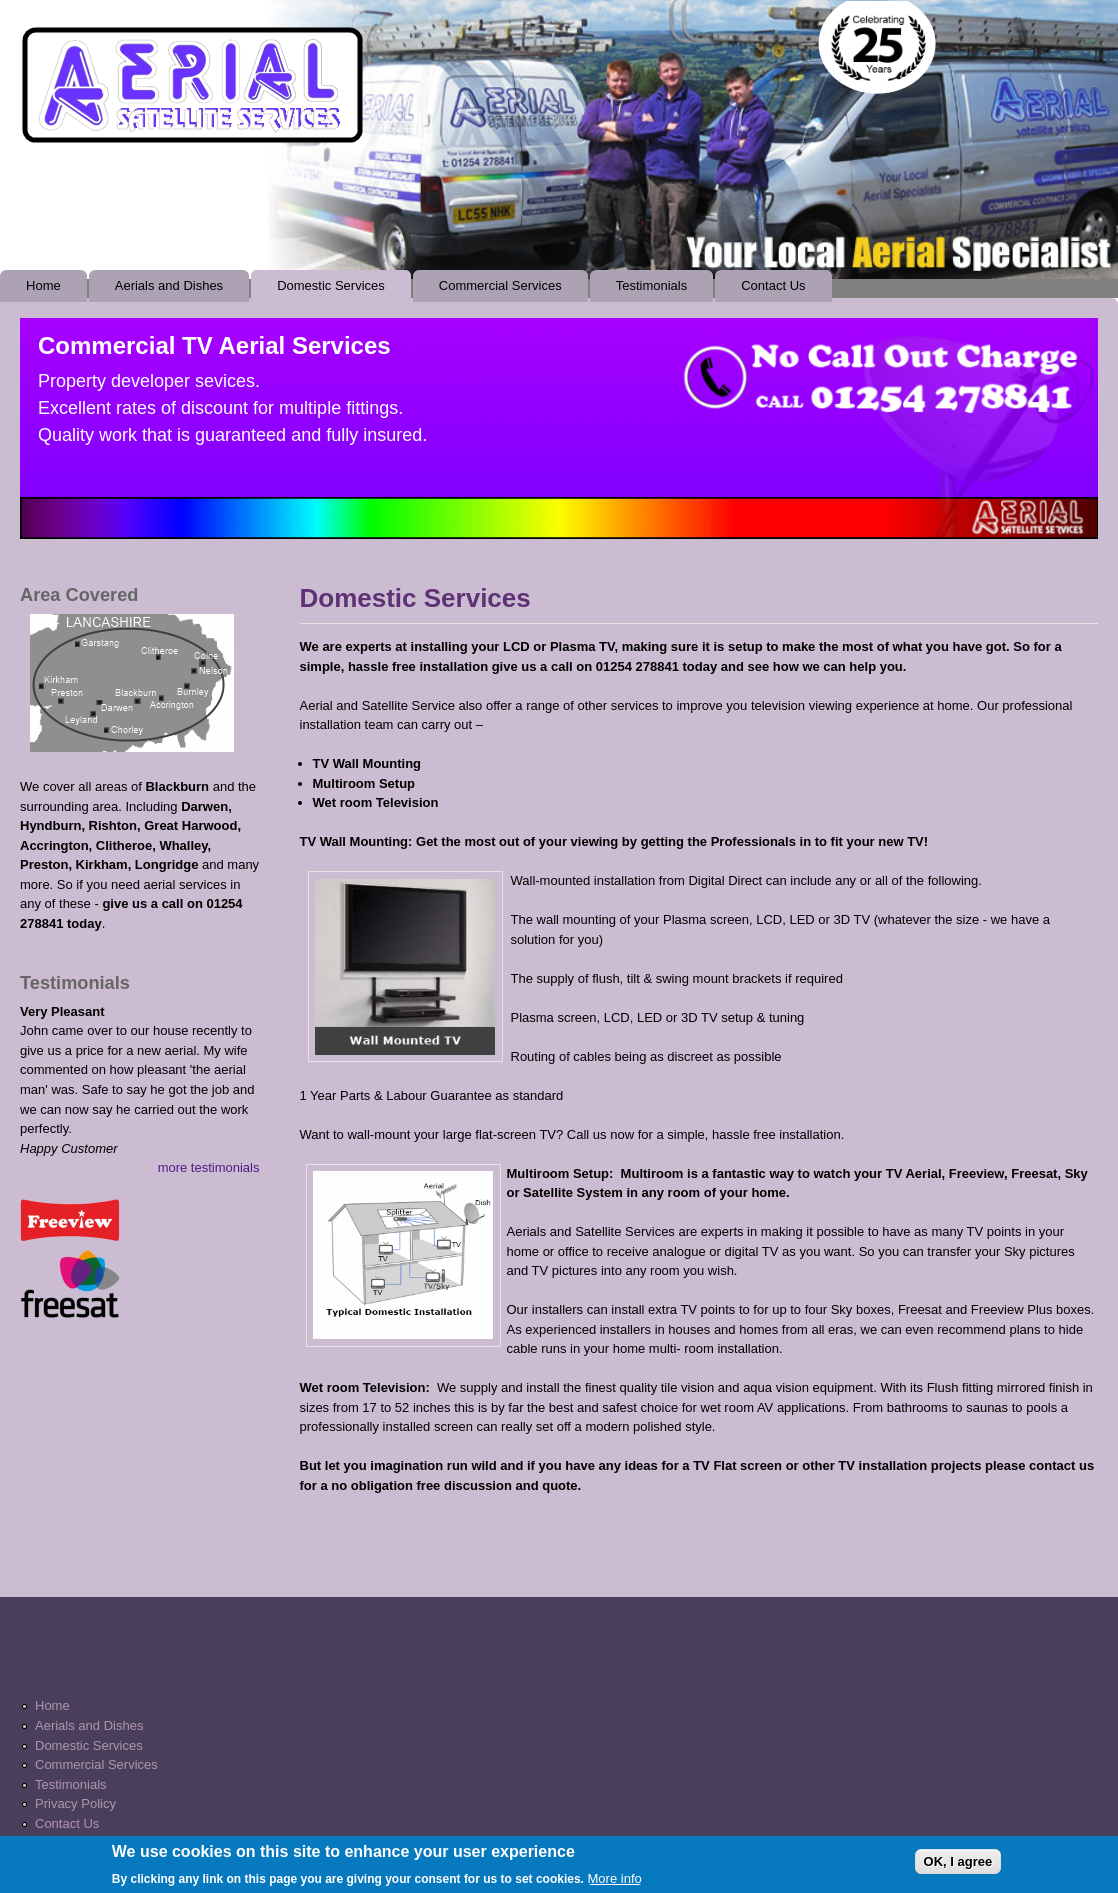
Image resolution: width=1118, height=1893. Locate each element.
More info (615, 1882)
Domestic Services (331, 285)
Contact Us (773, 285)
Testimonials (652, 285)
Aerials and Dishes (169, 285)
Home (43, 285)
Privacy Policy (75, 1803)
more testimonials (209, 1167)
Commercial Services (495, 290)
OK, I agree (958, 1866)
